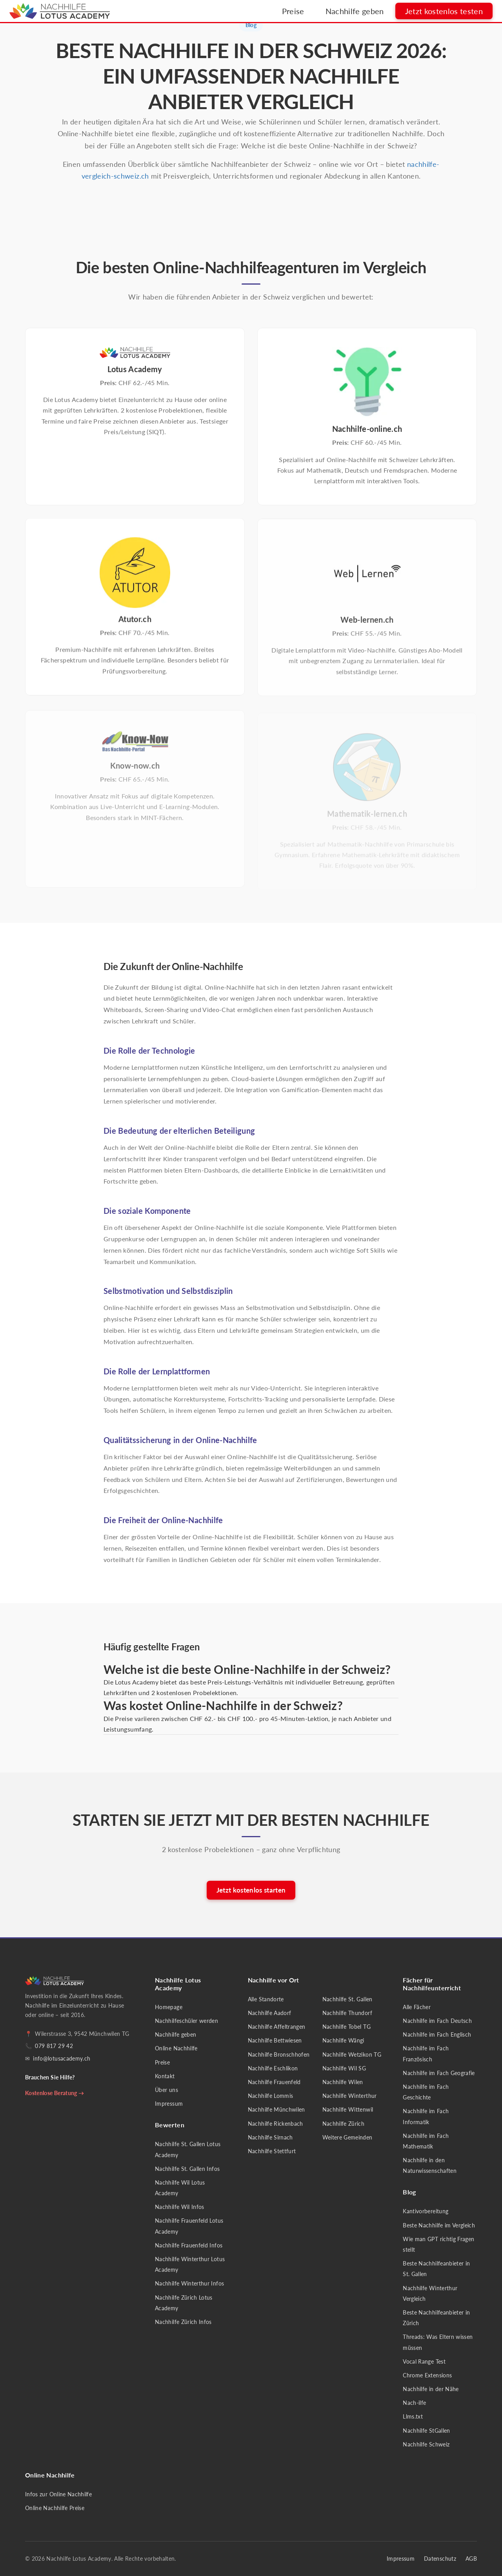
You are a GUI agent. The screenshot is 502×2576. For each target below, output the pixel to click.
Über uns (166, 2089)
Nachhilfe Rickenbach (275, 2123)
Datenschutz (440, 2558)
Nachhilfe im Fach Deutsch (437, 2020)
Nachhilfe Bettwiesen (275, 2040)
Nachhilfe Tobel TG (346, 2026)
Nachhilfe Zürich (343, 2123)
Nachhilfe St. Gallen (347, 1999)
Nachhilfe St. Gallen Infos (187, 2168)
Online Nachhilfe (176, 2048)
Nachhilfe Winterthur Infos (189, 2283)
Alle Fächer (417, 2007)
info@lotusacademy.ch (61, 2058)
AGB (471, 2558)
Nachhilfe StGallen (426, 2430)
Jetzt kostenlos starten (250, 1890)
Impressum (169, 2103)
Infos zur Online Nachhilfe (58, 2494)
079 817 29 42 (54, 2046)
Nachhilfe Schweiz (426, 2444)
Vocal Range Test (424, 2361)
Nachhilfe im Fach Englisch (437, 2034)
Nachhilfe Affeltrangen (277, 2026)
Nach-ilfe (414, 2402)
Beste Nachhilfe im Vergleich (439, 2225)
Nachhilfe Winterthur (349, 2095)
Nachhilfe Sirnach (270, 2137)
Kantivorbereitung (425, 2211)
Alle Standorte (266, 1999)
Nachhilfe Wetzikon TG (351, 2054)
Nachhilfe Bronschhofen (279, 2054)
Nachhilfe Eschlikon (273, 2068)
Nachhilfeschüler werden (186, 2020)
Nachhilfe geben (354, 13)
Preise (293, 13)
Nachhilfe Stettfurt (272, 2151)
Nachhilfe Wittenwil (347, 2109)
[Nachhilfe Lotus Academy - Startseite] (59, 14)
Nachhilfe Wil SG (344, 2068)
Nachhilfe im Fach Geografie (439, 2073)
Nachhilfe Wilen (342, 2082)
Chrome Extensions (427, 2375)
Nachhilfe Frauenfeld (274, 2082)
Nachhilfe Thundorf (347, 2013)
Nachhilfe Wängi (343, 2040)
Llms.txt (413, 2416)
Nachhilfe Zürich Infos (183, 2321)
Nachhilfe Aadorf (269, 2013)
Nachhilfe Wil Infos (179, 2206)
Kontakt (165, 2076)
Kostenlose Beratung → (54, 2093)
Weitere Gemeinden (347, 2137)
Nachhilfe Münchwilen (276, 2109)
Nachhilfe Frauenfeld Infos (188, 2245)
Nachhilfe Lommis (270, 2095)
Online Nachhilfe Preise (54, 2508)
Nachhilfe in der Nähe (430, 2389)
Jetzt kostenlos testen (444, 13)
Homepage (168, 2007)
